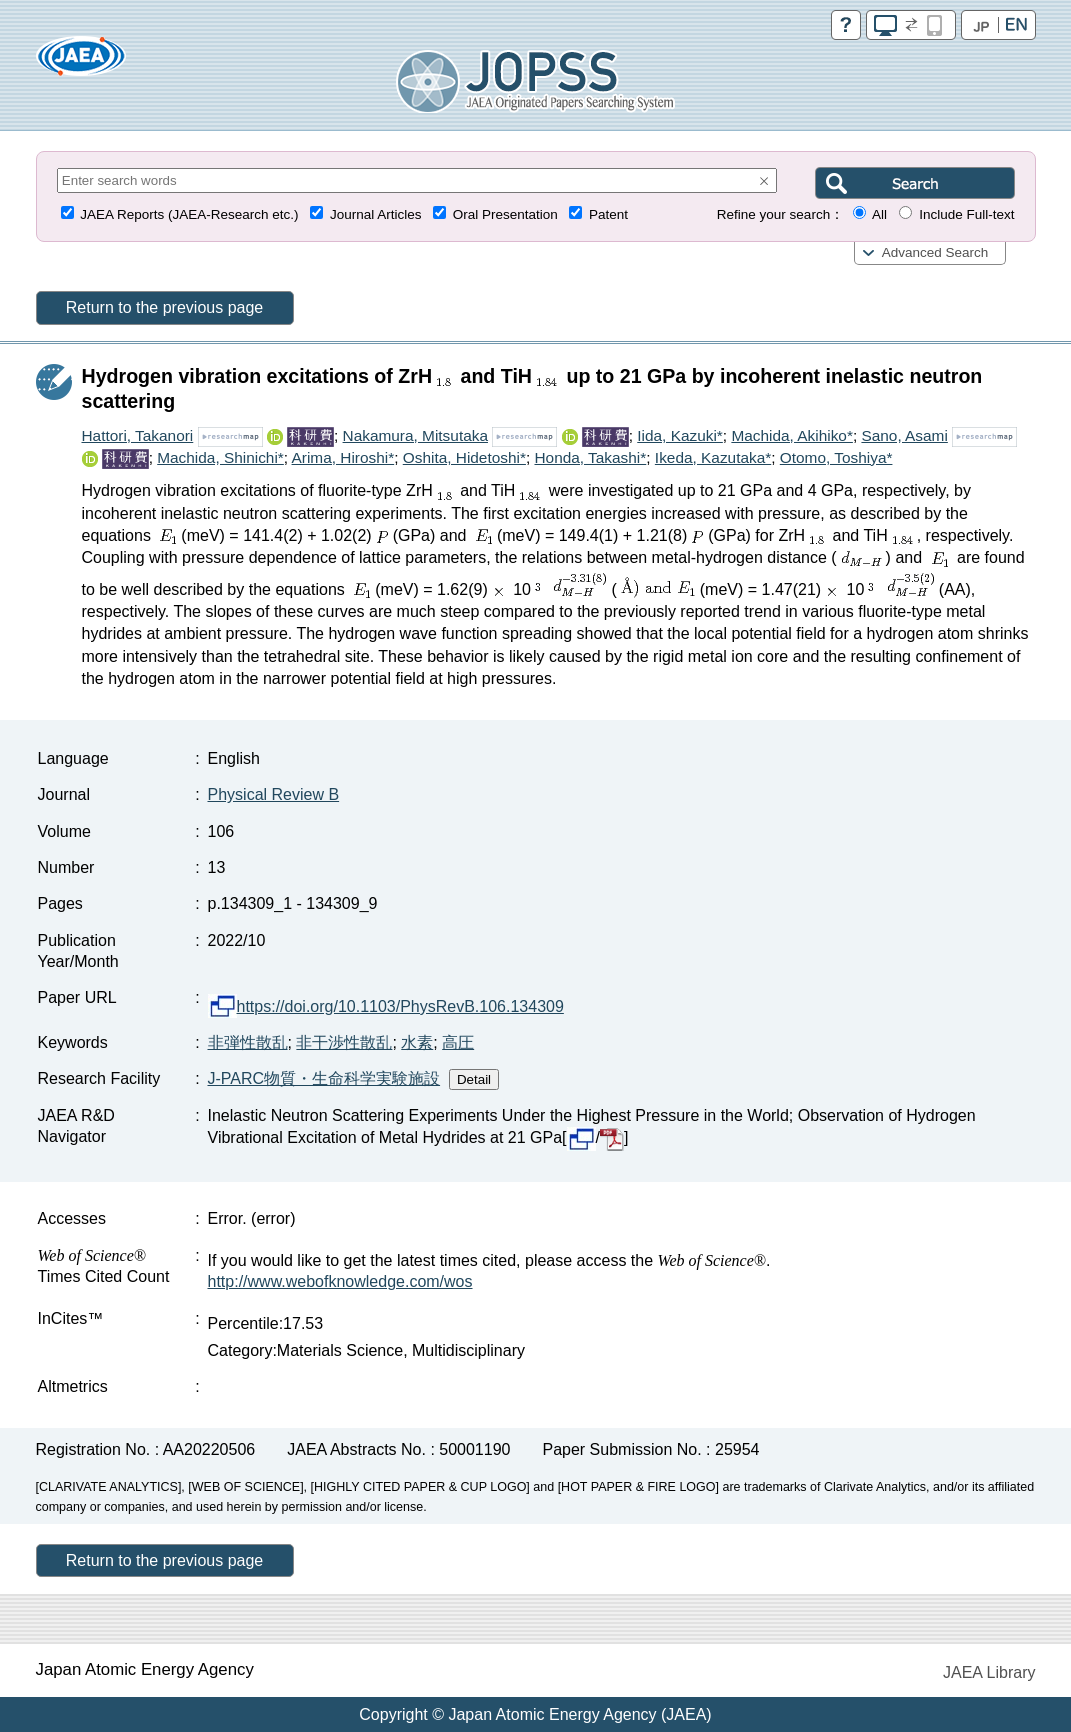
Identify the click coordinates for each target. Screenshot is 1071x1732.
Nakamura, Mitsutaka (415, 435)
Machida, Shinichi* (220, 457)
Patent (608, 214)
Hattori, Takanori (138, 435)
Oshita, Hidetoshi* (464, 457)
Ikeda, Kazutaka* (713, 457)
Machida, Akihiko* (791, 435)
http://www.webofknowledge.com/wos (340, 1281)
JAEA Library (989, 1672)
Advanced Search (935, 252)
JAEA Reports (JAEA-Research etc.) (189, 214)
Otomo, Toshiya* (836, 457)
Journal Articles (376, 214)
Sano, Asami (904, 435)
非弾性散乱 (248, 1042)
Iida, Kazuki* (680, 435)
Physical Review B (274, 794)
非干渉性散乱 (344, 1042)
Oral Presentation (505, 214)
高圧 (458, 1042)
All (879, 214)
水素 (417, 1042)
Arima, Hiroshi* (343, 457)
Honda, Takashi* (590, 457)
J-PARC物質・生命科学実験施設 (324, 1078)
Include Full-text (966, 214)
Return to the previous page (164, 307)
